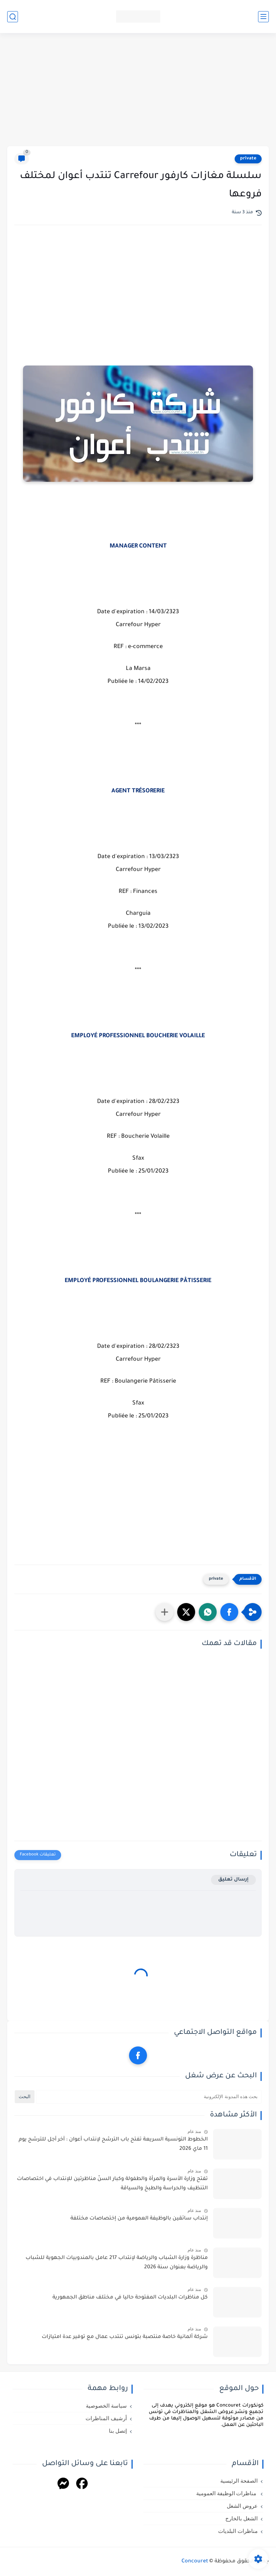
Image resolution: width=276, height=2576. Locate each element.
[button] (229, 1612)
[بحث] (12, 16)
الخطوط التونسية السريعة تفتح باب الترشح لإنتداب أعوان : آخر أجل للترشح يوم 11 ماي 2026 (113, 2144)
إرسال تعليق (233, 1879)
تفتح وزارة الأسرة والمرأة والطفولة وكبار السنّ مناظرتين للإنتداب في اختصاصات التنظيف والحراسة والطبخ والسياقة (112, 2183)
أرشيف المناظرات (106, 2418)
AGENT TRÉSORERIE (138, 791)
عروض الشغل (242, 2506)
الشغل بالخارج (241, 2518)
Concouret (194, 2562)
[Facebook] (82, 2485)
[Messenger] (63, 2485)
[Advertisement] (138, 90)
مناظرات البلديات (238, 2531)
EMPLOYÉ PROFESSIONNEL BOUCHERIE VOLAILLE (138, 1036)
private (248, 158)
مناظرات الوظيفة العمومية (227, 2493)
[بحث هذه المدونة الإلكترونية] (149, 2097)
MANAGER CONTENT (138, 546)
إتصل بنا (118, 2431)
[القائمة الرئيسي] (263, 16)
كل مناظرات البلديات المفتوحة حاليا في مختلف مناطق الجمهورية (130, 2298)
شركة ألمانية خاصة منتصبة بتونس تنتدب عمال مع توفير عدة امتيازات (125, 2337)
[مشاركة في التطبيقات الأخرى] (165, 1612)
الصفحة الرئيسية (239, 2481)
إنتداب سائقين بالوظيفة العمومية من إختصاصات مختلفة (139, 2219)
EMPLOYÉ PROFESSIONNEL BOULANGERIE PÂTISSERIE (138, 1281)
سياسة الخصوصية (106, 2406)
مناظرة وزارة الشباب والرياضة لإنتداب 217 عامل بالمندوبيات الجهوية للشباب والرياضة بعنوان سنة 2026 (117, 2262)
